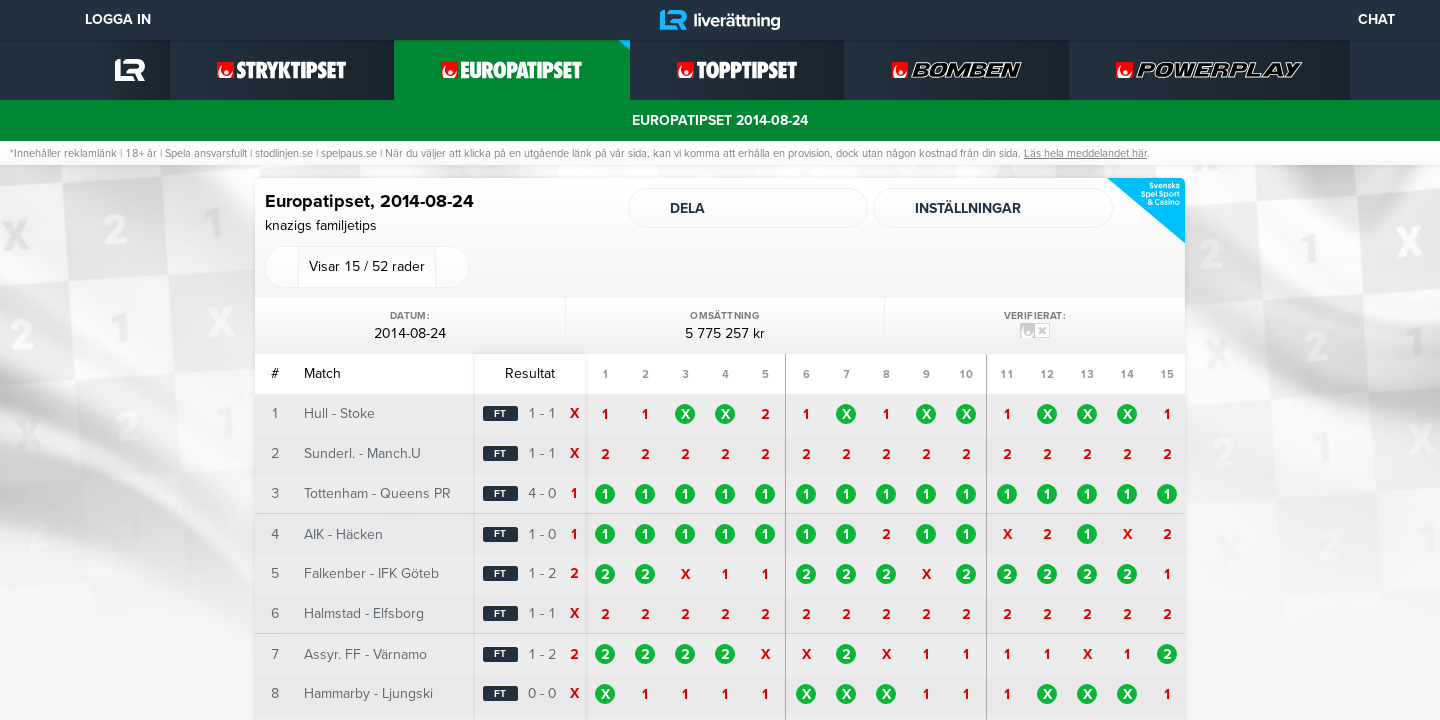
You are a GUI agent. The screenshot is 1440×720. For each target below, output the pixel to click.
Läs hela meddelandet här (1085, 153)
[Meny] (30, 20)
